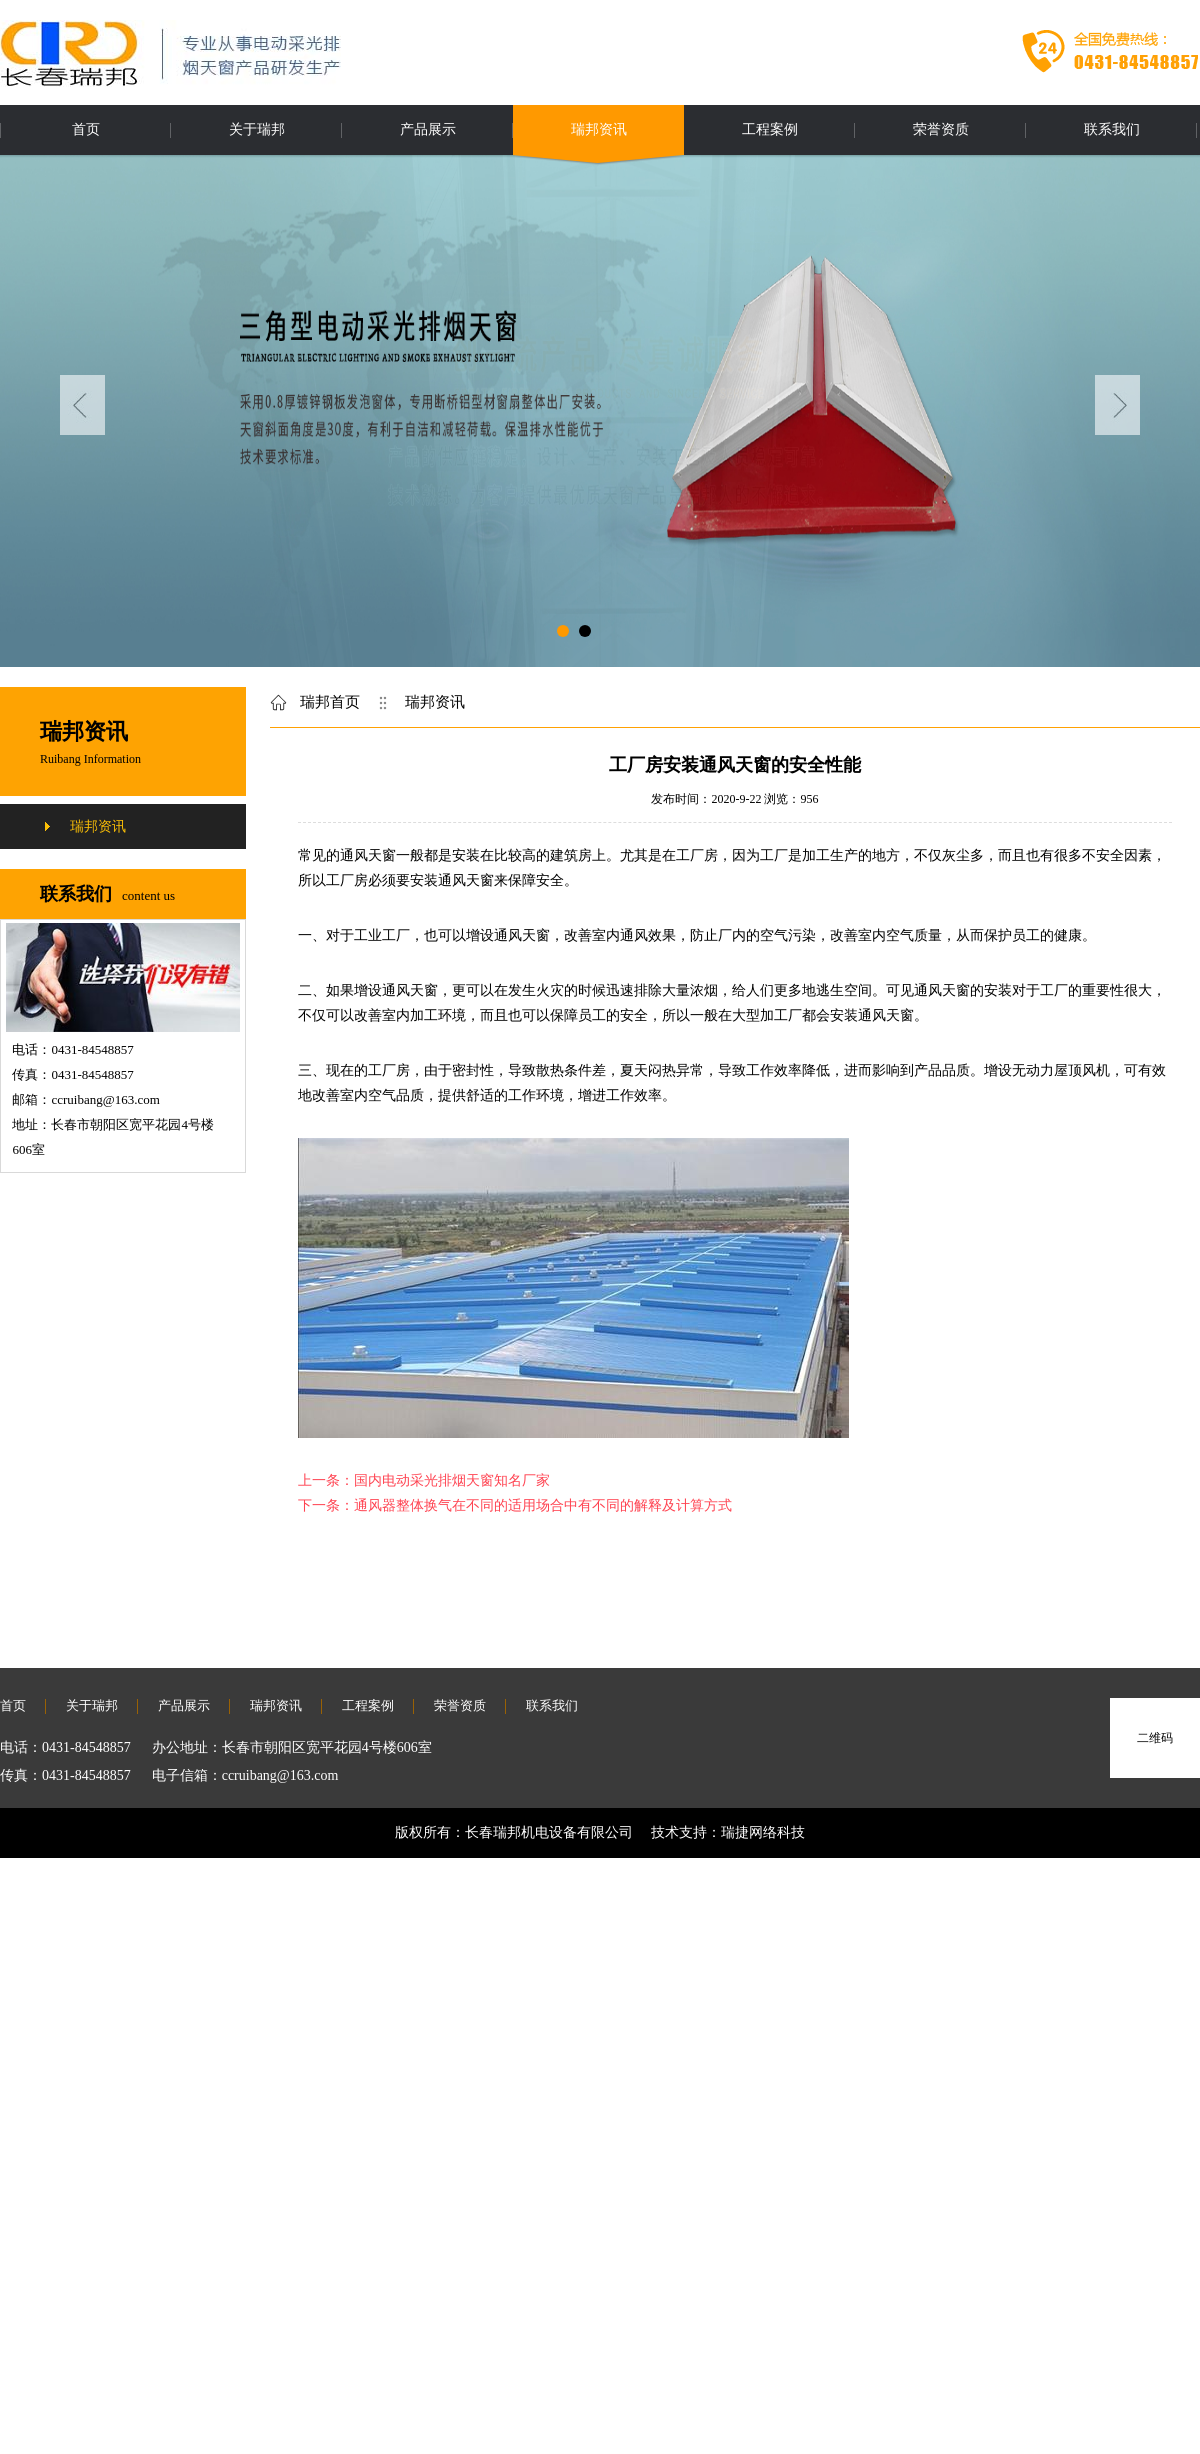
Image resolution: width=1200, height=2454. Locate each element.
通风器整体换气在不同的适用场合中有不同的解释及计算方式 (543, 1505)
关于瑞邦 (257, 129)
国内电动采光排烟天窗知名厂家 (452, 1480)
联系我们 (1112, 129)
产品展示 (428, 129)
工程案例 (770, 129)
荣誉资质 (941, 129)
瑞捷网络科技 (763, 1832)
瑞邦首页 (330, 702)
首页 (86, 129)
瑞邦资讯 (599, 129)
